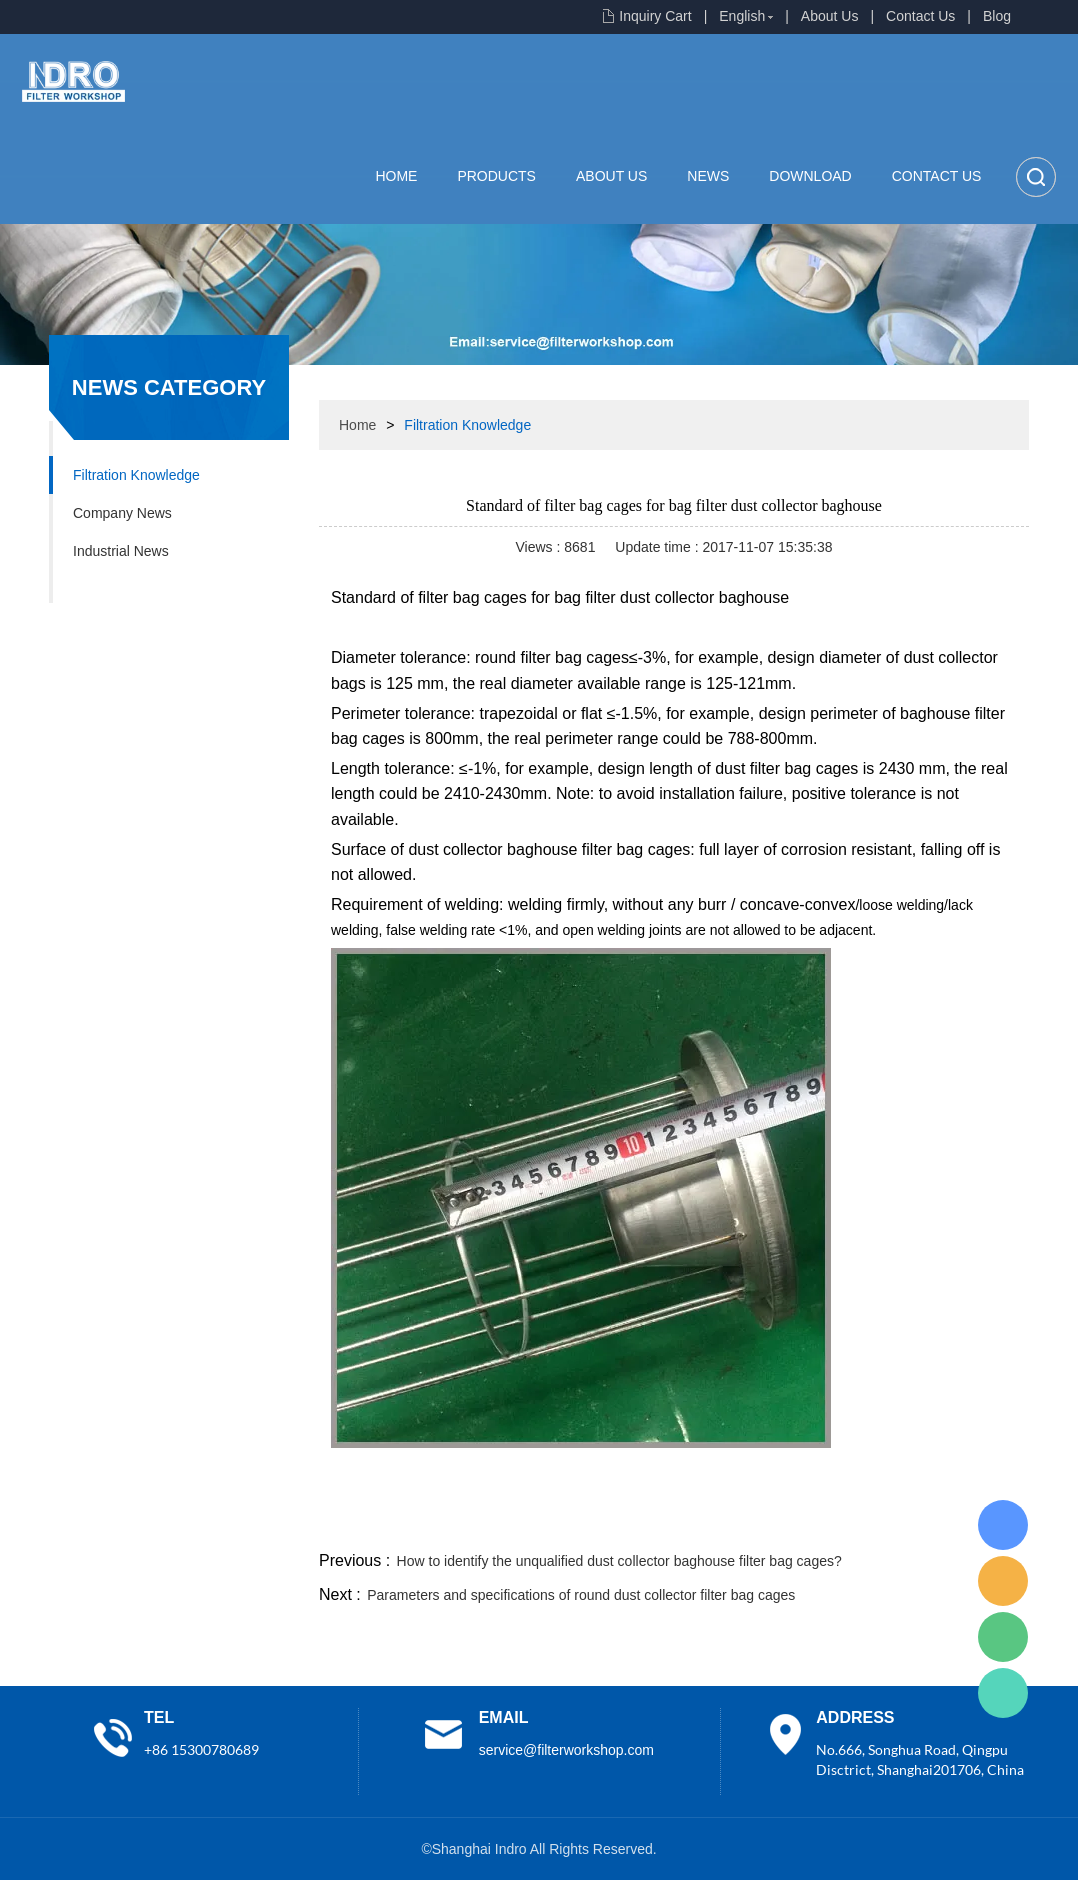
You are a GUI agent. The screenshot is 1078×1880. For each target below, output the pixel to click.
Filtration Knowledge (136, 475)
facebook (671, 1523)
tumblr (940, 1523)
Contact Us (920, 16)
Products (496, 176)
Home (396, 176)
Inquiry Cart (655, 16)
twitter (778, 1523)
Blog (997, 16)
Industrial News (121, 551)
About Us (830, 16)
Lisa (1003, 1525)
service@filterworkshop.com (566, 1750)
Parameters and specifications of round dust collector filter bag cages (581, 1595)
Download (810, 176)
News (708, 176)
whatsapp (832, 1523)
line (725, 1523)
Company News (122, 513)
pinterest (886, 1523)
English (742, 16)
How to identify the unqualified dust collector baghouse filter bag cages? (619, 1561)
